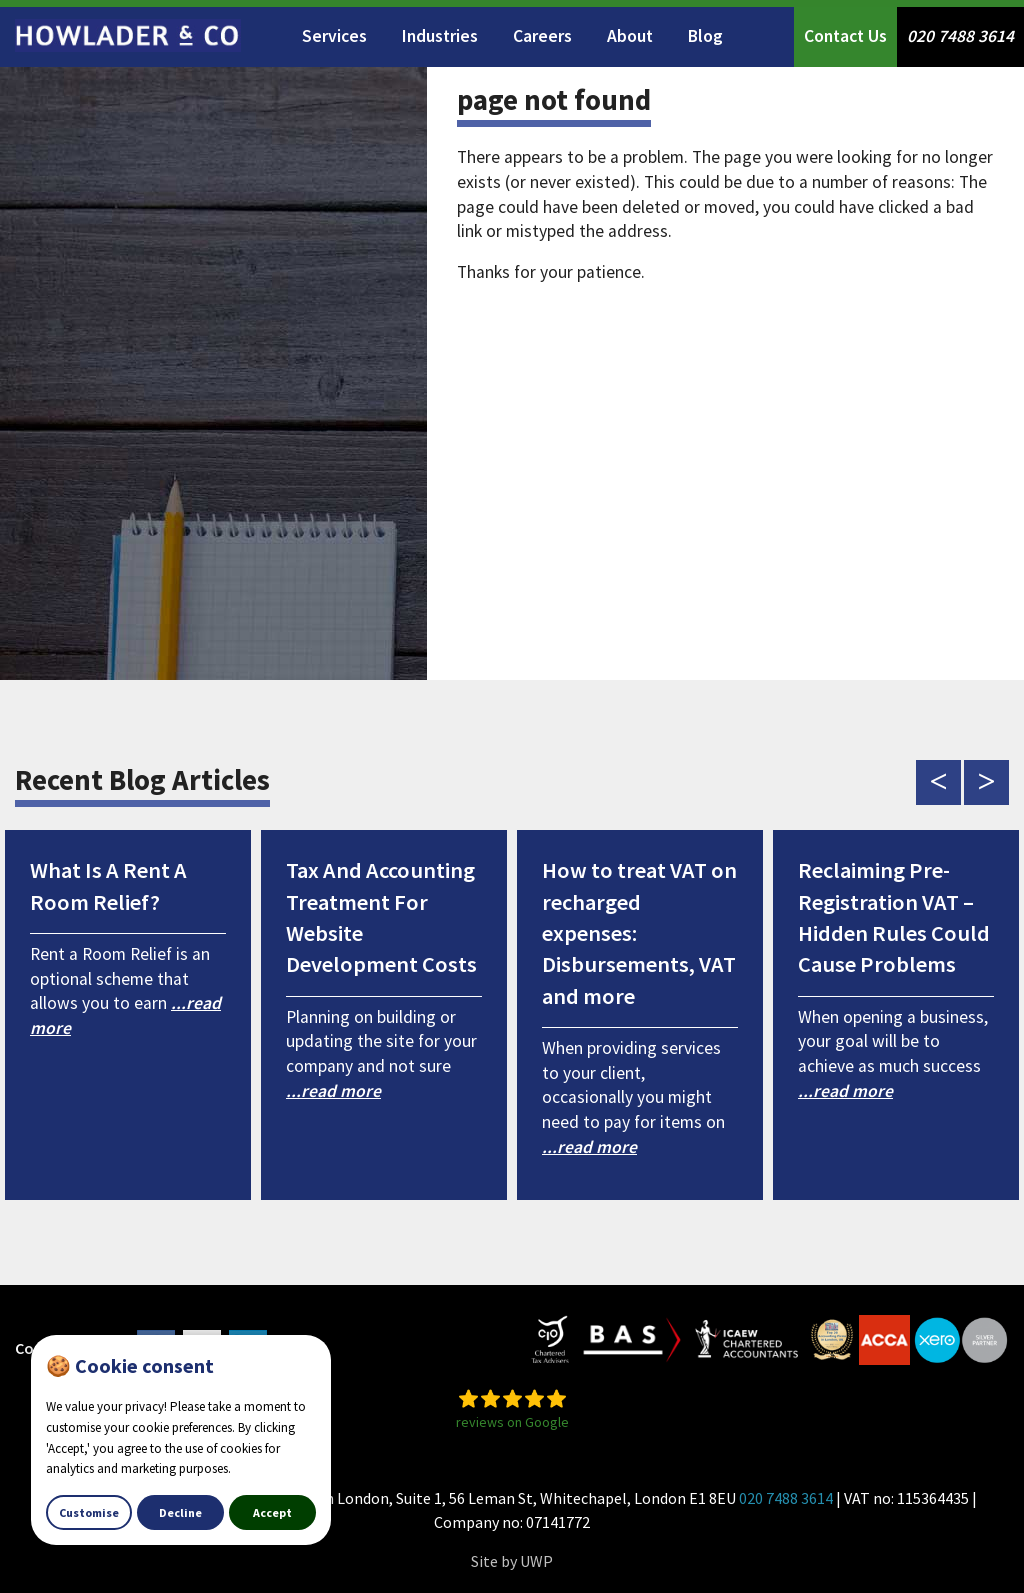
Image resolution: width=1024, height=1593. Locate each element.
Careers (542, 36)
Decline (180, 1512)
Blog (705, 36)
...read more (333, 1091)
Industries (440, 36)
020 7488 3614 (960, 36)
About (630, 36)
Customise (89, 1512)
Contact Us (845, 36)
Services (334, 36)
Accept (272, 1512)
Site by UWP (512, 1561)
